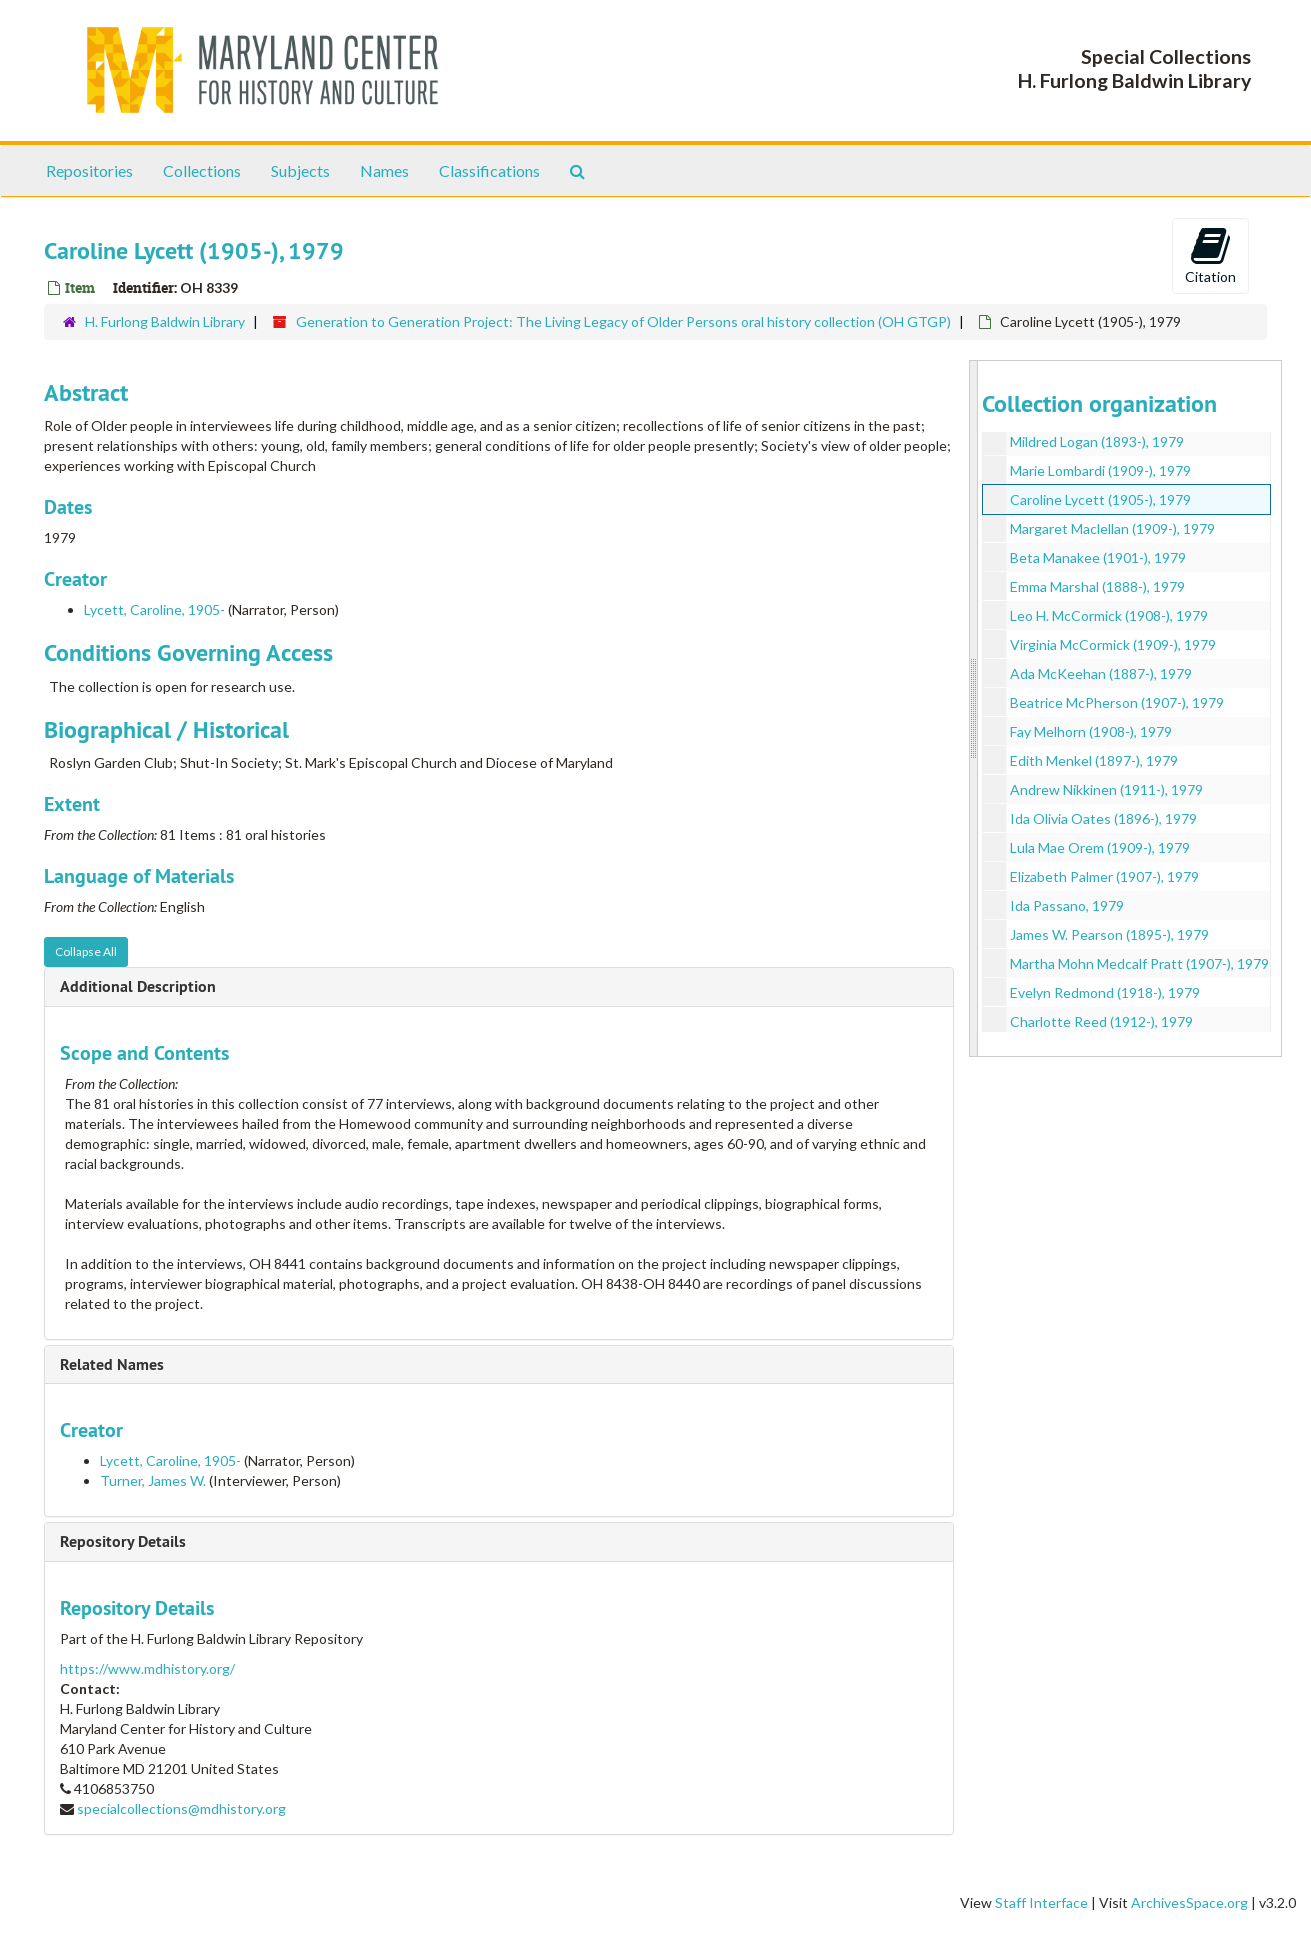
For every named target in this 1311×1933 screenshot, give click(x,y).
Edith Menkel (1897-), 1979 (1094, 760)
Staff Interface (1041, 1902)
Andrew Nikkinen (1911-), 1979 (1106, 789)
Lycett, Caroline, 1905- (154, 609)
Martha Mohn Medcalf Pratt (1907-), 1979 (1139, 963)
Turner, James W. (153, 1480)
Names (384, 170)
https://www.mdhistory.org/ (147, 1668)
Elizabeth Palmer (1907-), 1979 (1104, 876)
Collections (202, 170)
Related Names (112, 1364)
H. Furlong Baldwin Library (165, 321)
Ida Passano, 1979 (1067, 905)
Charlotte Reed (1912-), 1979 (1101, 1021)
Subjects (300, 170)
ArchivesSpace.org (1189, 1902)
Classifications (489, 170)
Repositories (89, 170)
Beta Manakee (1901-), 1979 (1098, 557)
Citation (1210, 255)
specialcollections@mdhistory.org (181, 1808)
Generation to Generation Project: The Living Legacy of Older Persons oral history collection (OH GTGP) (623, 321)
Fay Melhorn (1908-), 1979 (1091, 731)
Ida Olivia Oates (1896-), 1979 (1103, 818)
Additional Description (138, 986)
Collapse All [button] (86, 951)
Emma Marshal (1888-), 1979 (1097, 586)
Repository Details (123, 1541)
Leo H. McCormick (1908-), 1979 (1109, 615)
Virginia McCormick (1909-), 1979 (1113, 644)
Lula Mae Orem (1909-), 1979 (1100, 847)
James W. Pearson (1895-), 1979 (1109, 934)
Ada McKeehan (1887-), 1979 (1101, 673)
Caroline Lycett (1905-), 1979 (1100, 499)
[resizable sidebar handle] (974, 708)
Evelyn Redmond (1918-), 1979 (1105, 992)
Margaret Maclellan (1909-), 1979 (1112, 528)
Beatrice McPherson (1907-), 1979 (1117, 702)
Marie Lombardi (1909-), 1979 (1100, 470)
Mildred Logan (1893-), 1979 (1097, 441)
